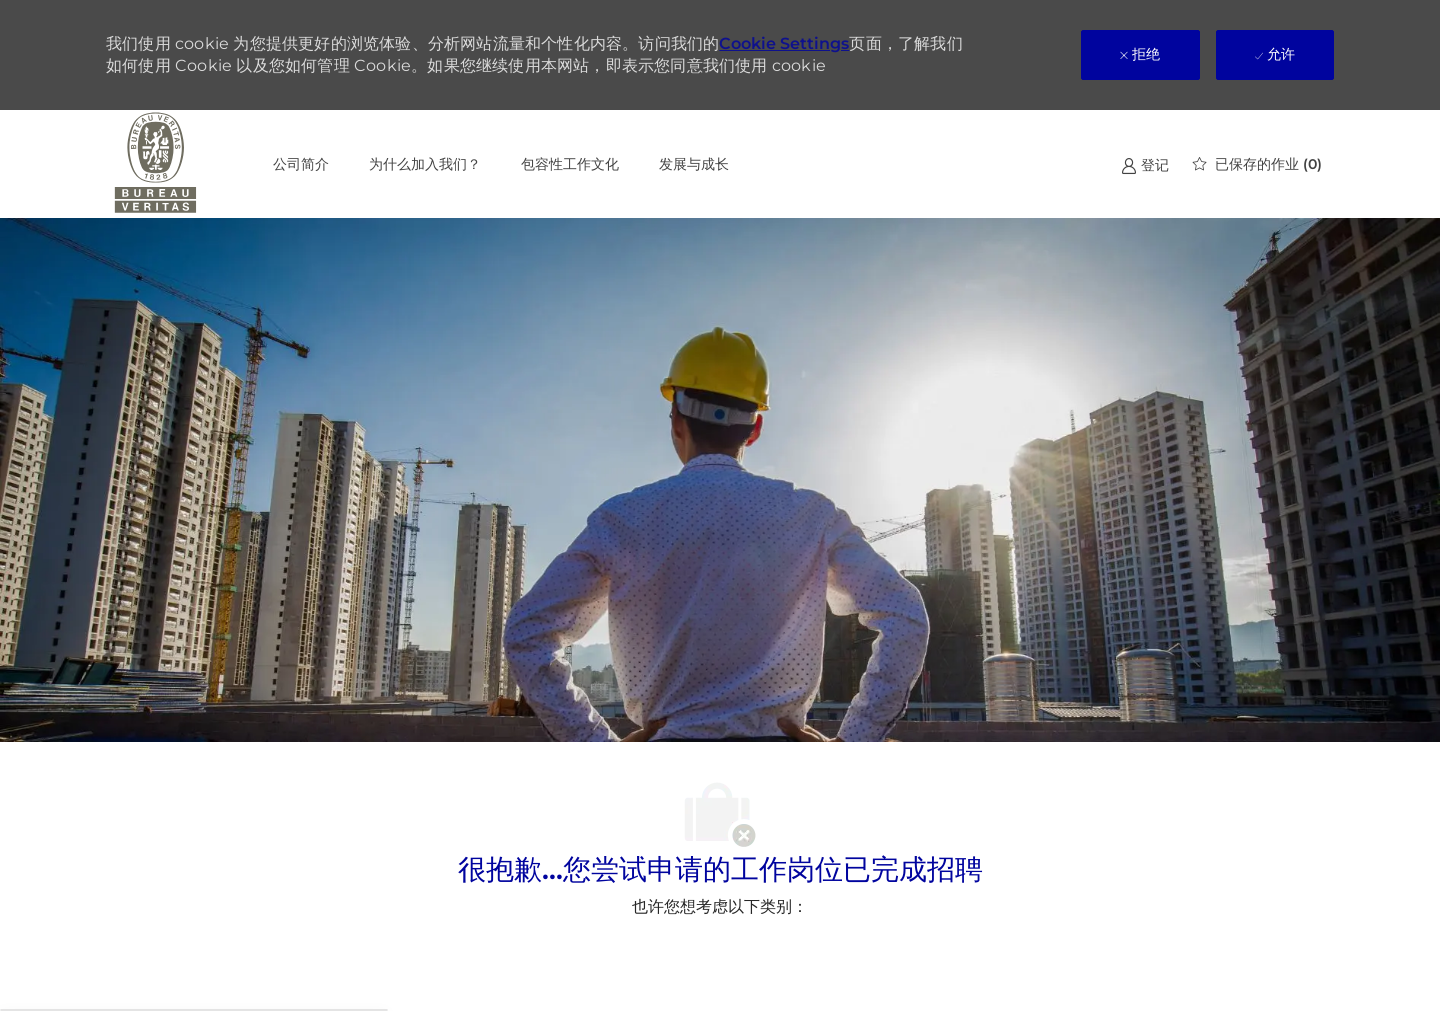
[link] (1145, 164)
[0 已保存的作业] (1257, 164)
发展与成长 (694, 164)
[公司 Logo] (156, 164)
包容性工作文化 (570, 164)
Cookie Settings (784, 43)
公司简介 (301, 164)
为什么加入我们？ (425, 164)
